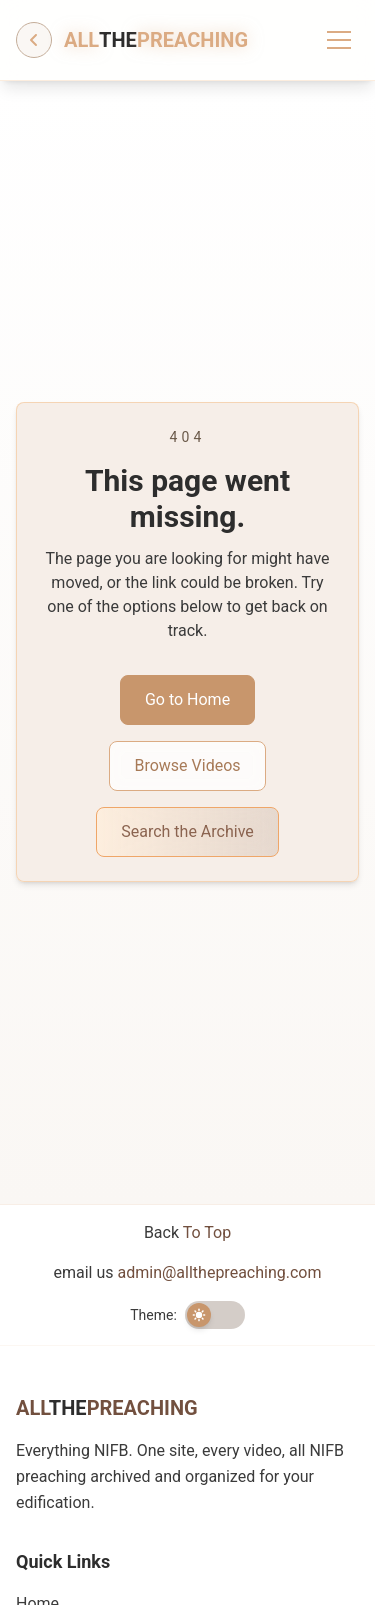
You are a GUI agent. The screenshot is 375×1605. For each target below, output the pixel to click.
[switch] (215, 1315)
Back (187, 1232)
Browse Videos (187, 765)
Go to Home (187, 699)
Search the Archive (187, 831)
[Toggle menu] (339, 40)
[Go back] (34, 40)
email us (188, 1272)
